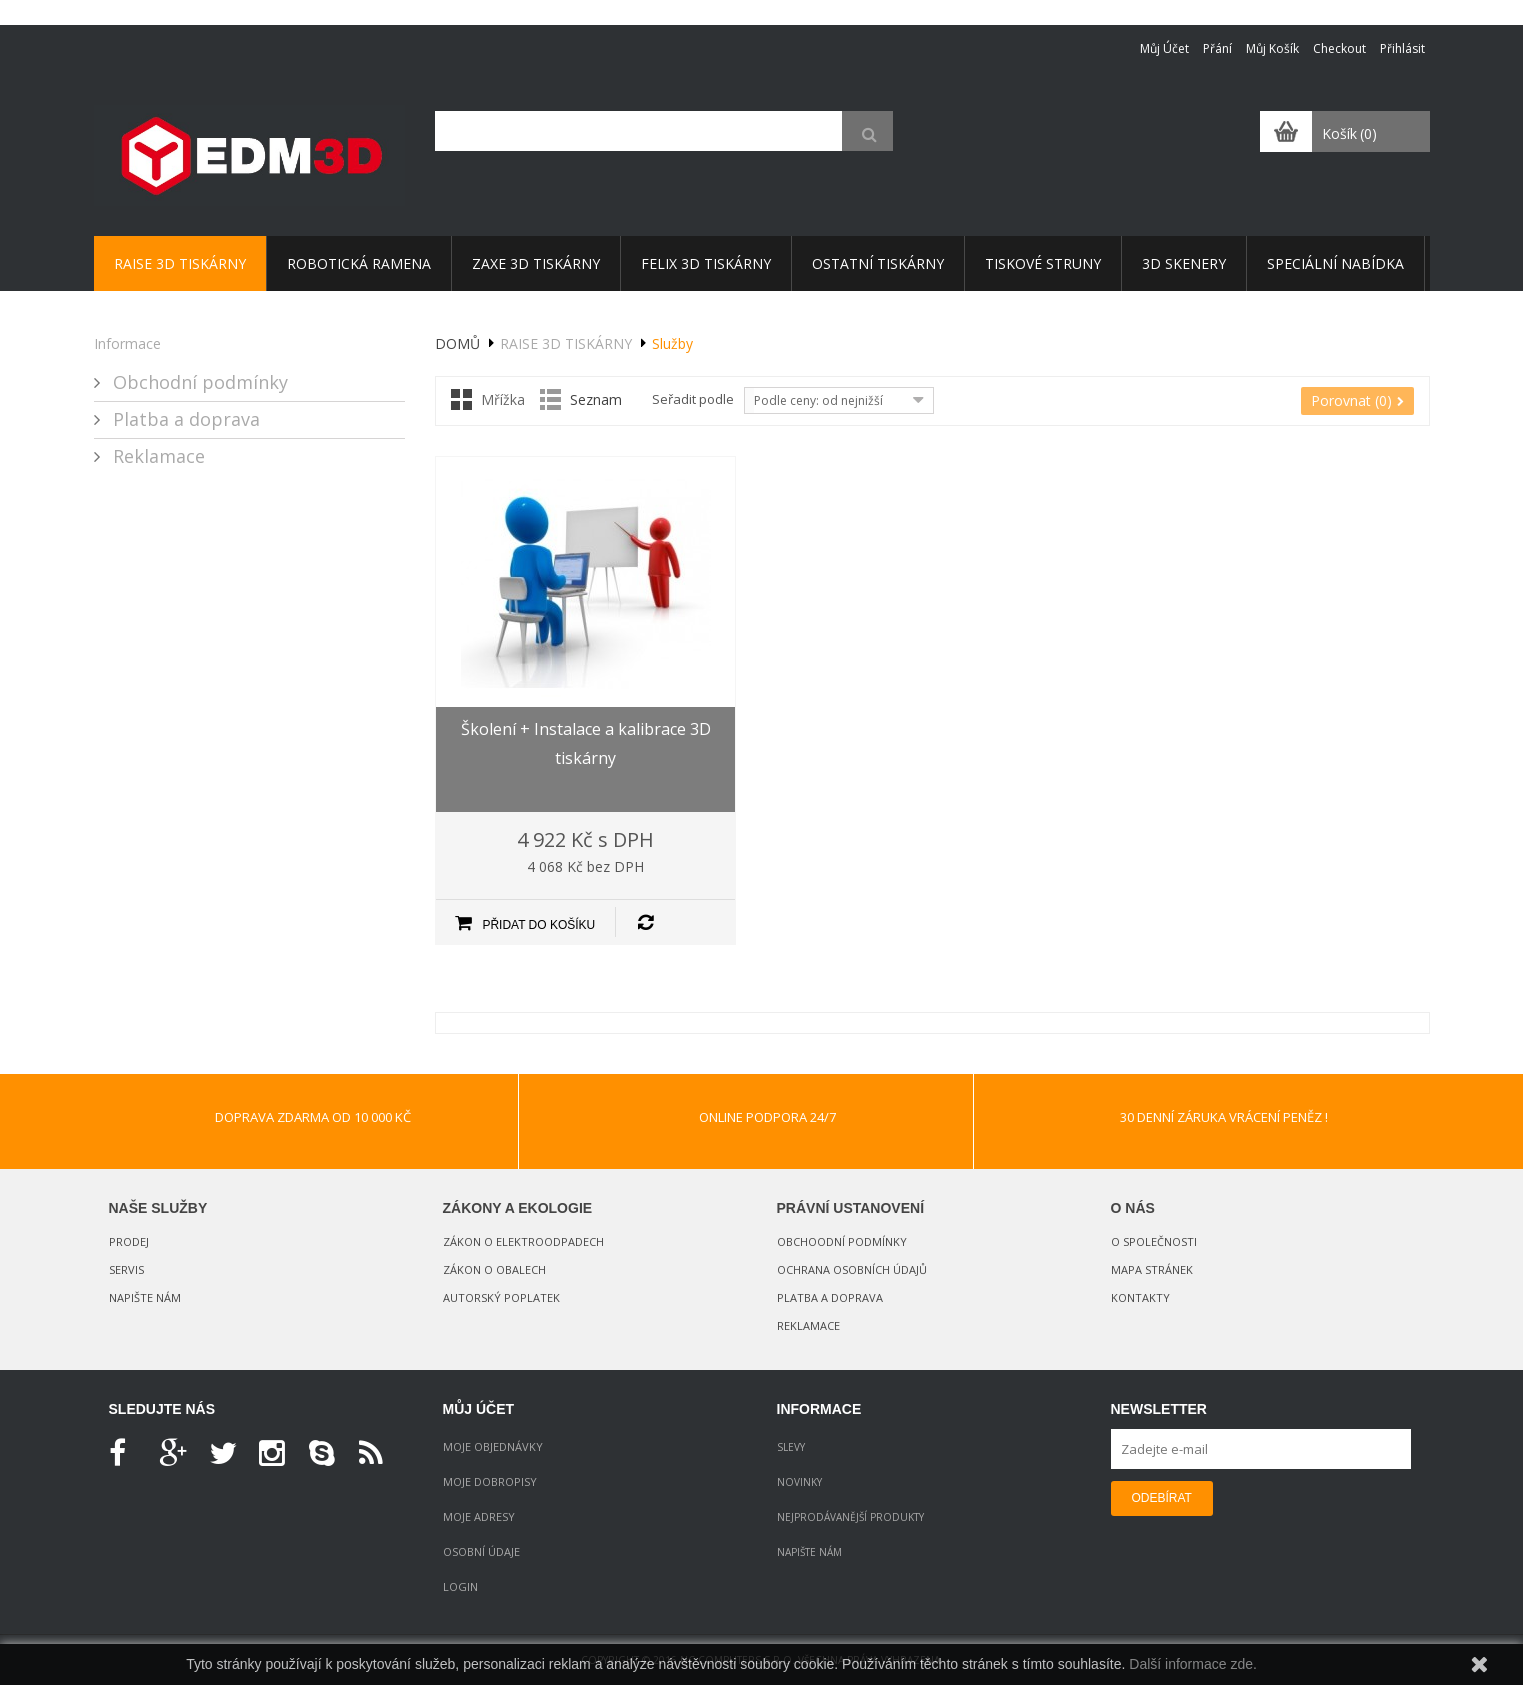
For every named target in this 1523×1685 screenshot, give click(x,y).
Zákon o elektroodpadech (523, 1241)
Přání (1217, 48)
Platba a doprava (184, 419)
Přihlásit (1402, 48)
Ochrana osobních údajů (852, 1269)
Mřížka (503, 399)
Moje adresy (479, 1516)
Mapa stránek (1152, 1269)
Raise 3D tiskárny (566, 343)
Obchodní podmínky (198, 382)
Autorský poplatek (501, 1297)
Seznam (596, 399)
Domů (457, 343)
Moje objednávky (493, 1446)
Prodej (129, 1241)
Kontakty (1140, 1297)
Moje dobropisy (490, 1481)
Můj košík (1272, 48)
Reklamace (156, 456)
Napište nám (145, 1297)
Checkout (1339, 48)
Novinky (799, 1482)
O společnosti (1154, 1241)
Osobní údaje (481, 1551)
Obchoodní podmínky (842, 1241)
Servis (126, 1269)
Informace (127, 343)
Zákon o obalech (494, 1269)
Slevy (791, 1447)
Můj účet (1164, 48)
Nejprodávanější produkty (850, 1517)
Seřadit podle (693, 399)
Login (460, 1586)
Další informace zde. (1193, 1664)
